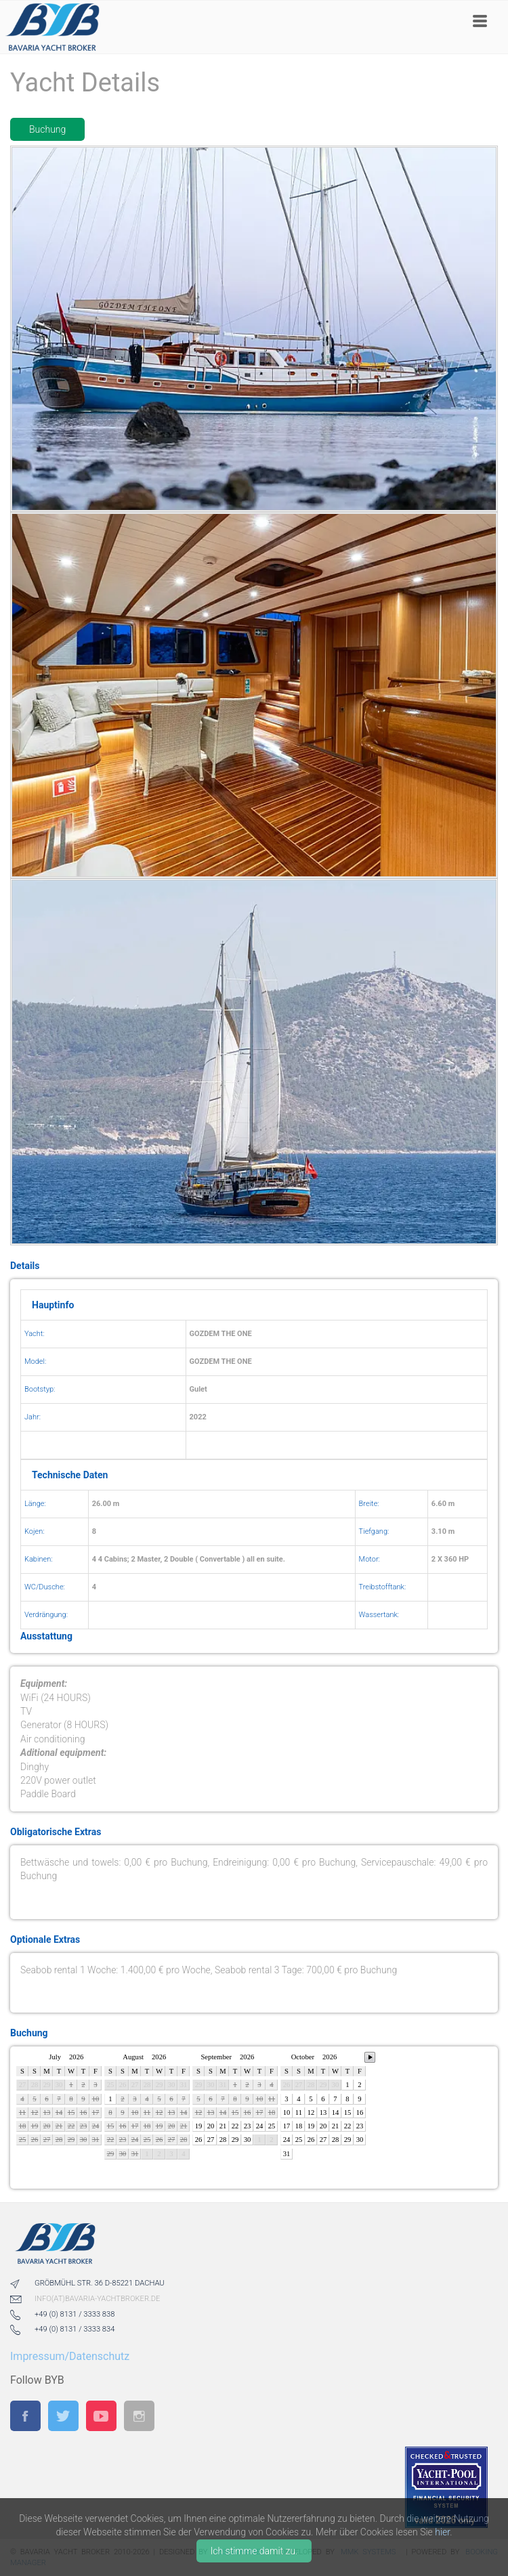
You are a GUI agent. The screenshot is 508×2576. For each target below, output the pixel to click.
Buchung (47, 129)
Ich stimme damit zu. (254, 2551)
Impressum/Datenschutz (69, 2356)
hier (442, 2532)
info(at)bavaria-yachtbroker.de (97, 2298)
